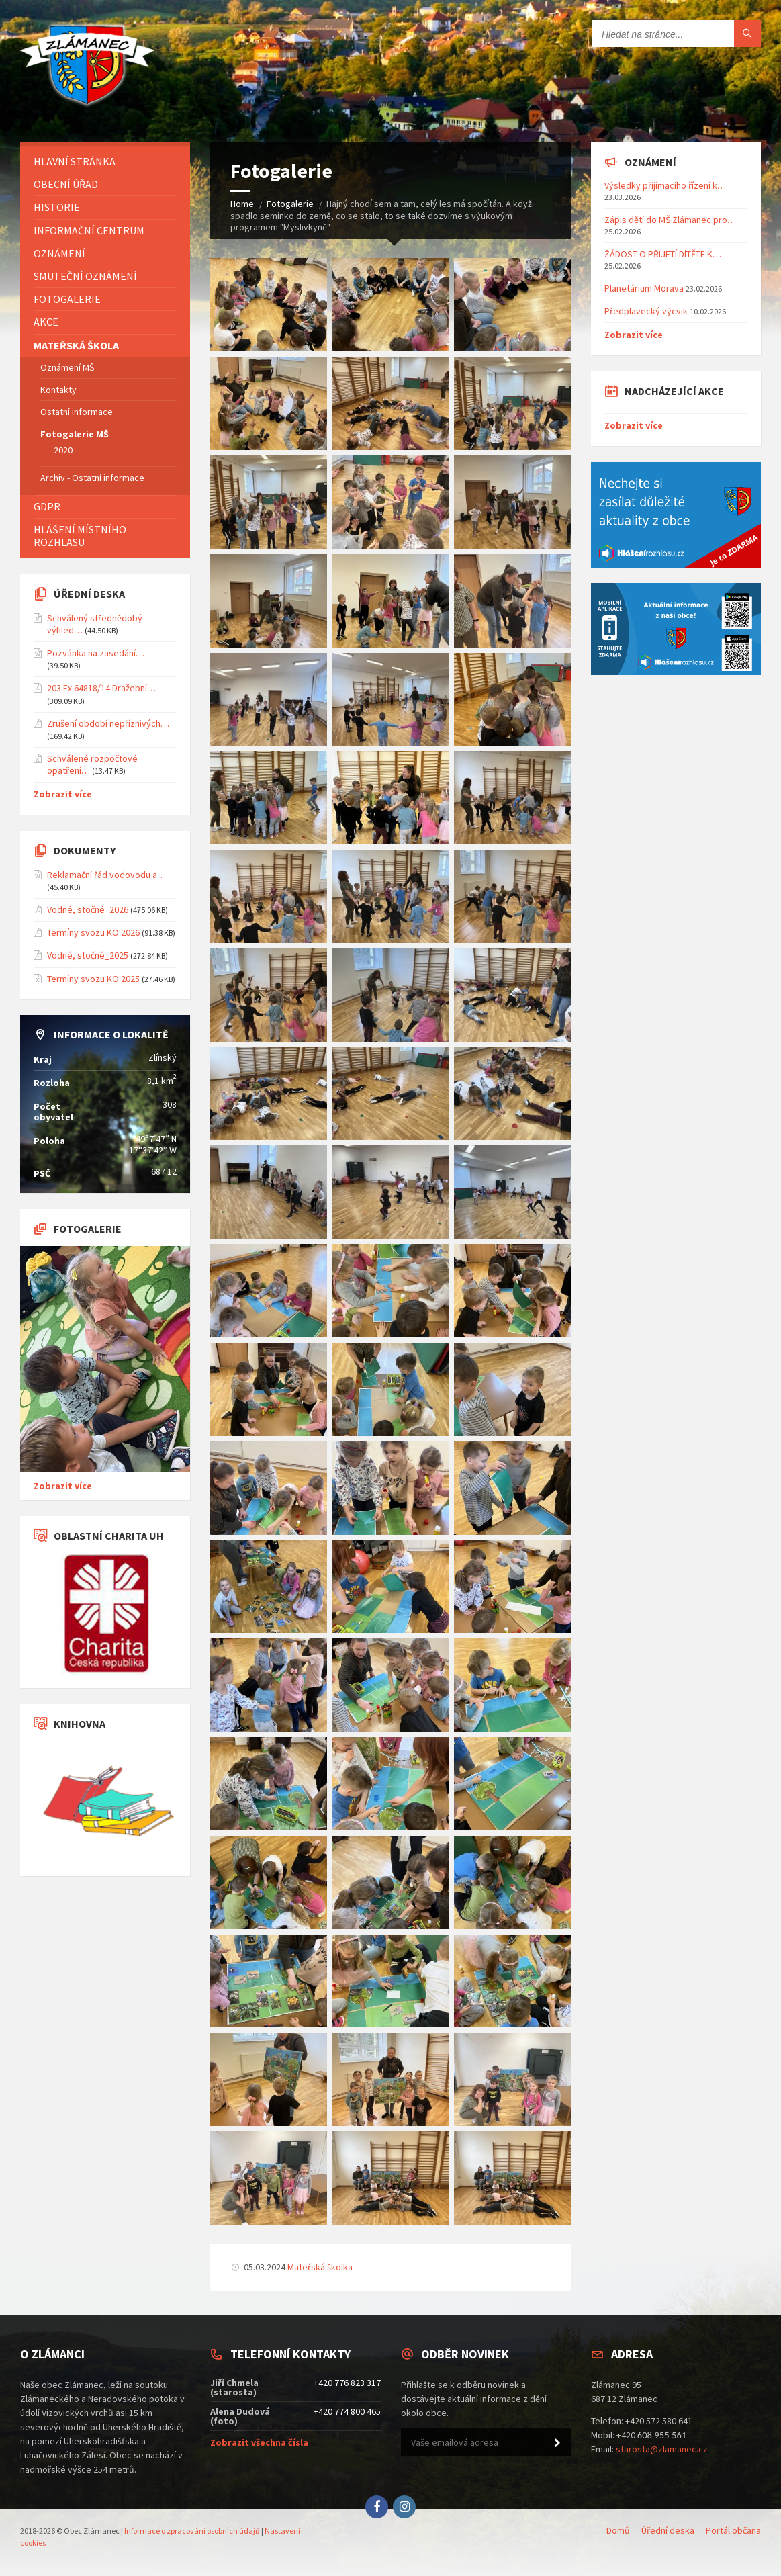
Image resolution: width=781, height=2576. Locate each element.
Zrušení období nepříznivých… (108, 723)
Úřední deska (667, 2530)
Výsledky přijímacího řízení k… (665, 185)
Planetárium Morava (644, 288)
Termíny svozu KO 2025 (93, 979)
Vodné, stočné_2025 (87, 955)
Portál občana (733, 2530)
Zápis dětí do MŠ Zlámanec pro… (670, 220)
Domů (618, 2530)
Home (242, 203)
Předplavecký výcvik (646, 311)
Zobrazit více (63, 794)
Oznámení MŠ (67, 367)
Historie (57, 207)
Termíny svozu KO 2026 (93, 932)
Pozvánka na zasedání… (95, 653)
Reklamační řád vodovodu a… (106, 875)
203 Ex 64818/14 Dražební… (101, 688)
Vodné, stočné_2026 (87, 909)
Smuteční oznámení (85, 276)
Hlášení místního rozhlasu (80, 536)
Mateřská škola (76, 345)
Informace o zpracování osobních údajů (192, 2531)
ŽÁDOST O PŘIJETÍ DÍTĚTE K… (662, 254)
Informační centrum (89, 230)
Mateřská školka (320, 2267)
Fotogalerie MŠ (74, 434)
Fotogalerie (290, 203)
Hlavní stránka (75, 161)
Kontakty (58, 390)
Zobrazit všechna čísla (259, 2442)
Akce (46, 321)
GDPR (47, 506)
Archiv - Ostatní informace (92, 478)
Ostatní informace (76, 412)
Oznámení (59, 253)
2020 (63, 450)
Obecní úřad (66, 184)
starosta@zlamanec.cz (662, 2449)
